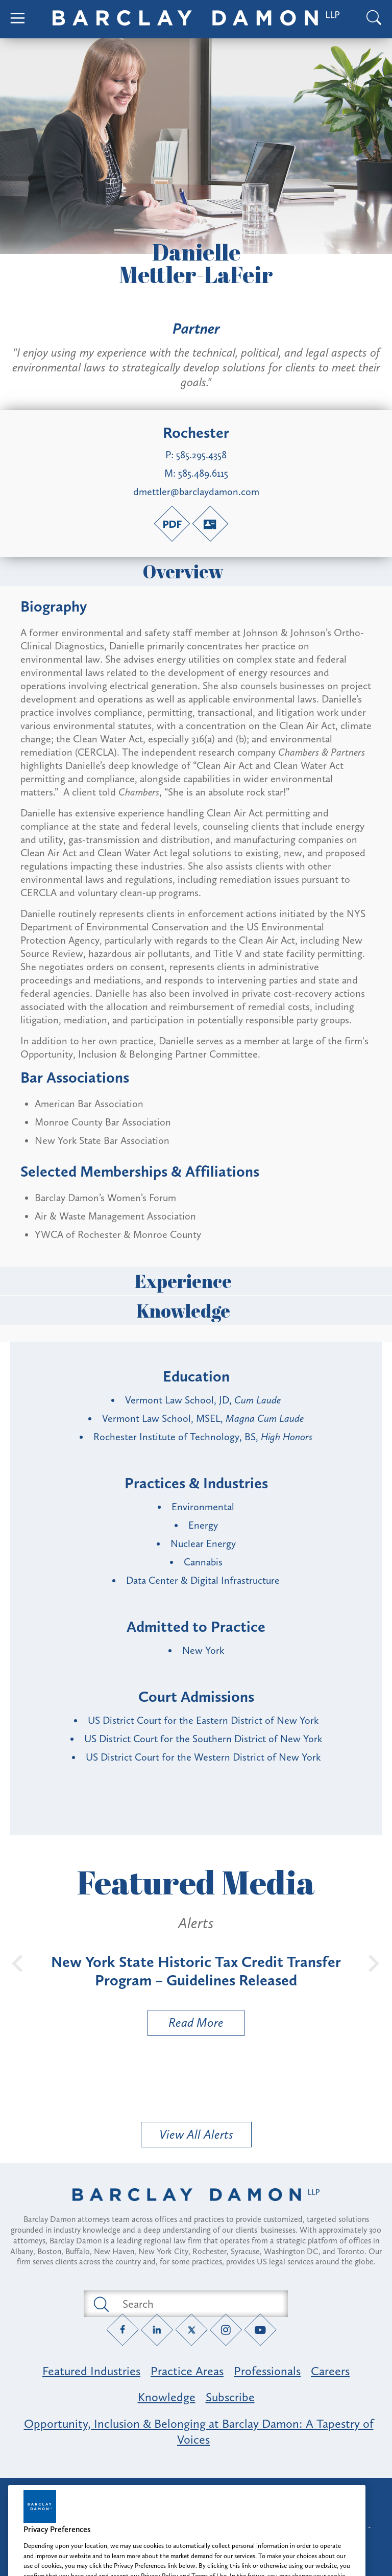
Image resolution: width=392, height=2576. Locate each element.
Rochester (196, 433)
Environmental (203, 1507)
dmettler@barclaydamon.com (196, 491)
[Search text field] (197, 2304)
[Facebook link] (122, 2330)
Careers (330, 2370)
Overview (196, 571)
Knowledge (196, 1310)
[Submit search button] (100, 2304)
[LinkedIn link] (156, 2330)
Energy (203, 1525)
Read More (186, 2025)
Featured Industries (91, 2370)
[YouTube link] (260, 2330)
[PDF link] (172, 523)
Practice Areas (187, 2370)
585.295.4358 (201, 455)
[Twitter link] (191, 2330)
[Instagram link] (225, 2330)
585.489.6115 (203, 473)
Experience (196, 1281)
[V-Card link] (210, 523)
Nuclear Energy (203, 1543)
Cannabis (203, 1562)
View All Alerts (196, 2134)
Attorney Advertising (196, 2494)
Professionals (267, 2370)
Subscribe (230, 2397)
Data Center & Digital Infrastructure (203, 1580)
